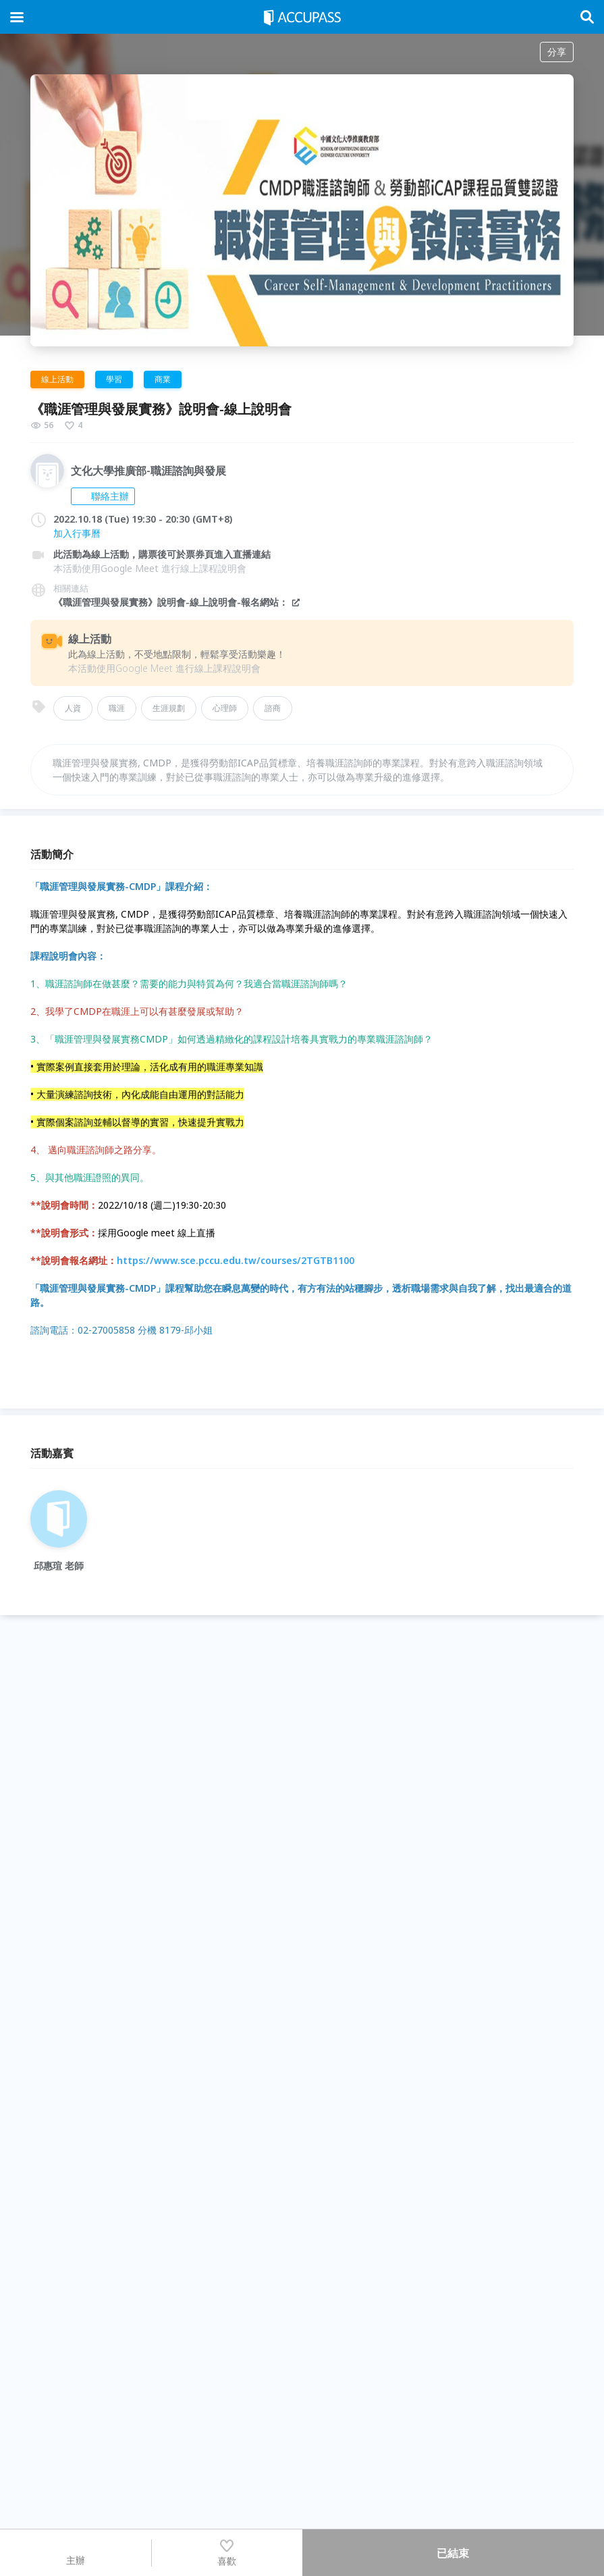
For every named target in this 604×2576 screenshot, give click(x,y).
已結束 (453, 2553)
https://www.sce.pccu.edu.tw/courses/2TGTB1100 (192, 1260)
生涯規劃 (169, 708)
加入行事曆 (77, 533)
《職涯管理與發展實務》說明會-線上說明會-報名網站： (177, 602)
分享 (556, 51)
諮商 (273, 708)
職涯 (117, 708)
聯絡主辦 (103, 496)
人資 (73, 708)
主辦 (75, 2552)
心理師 (225, 708)
